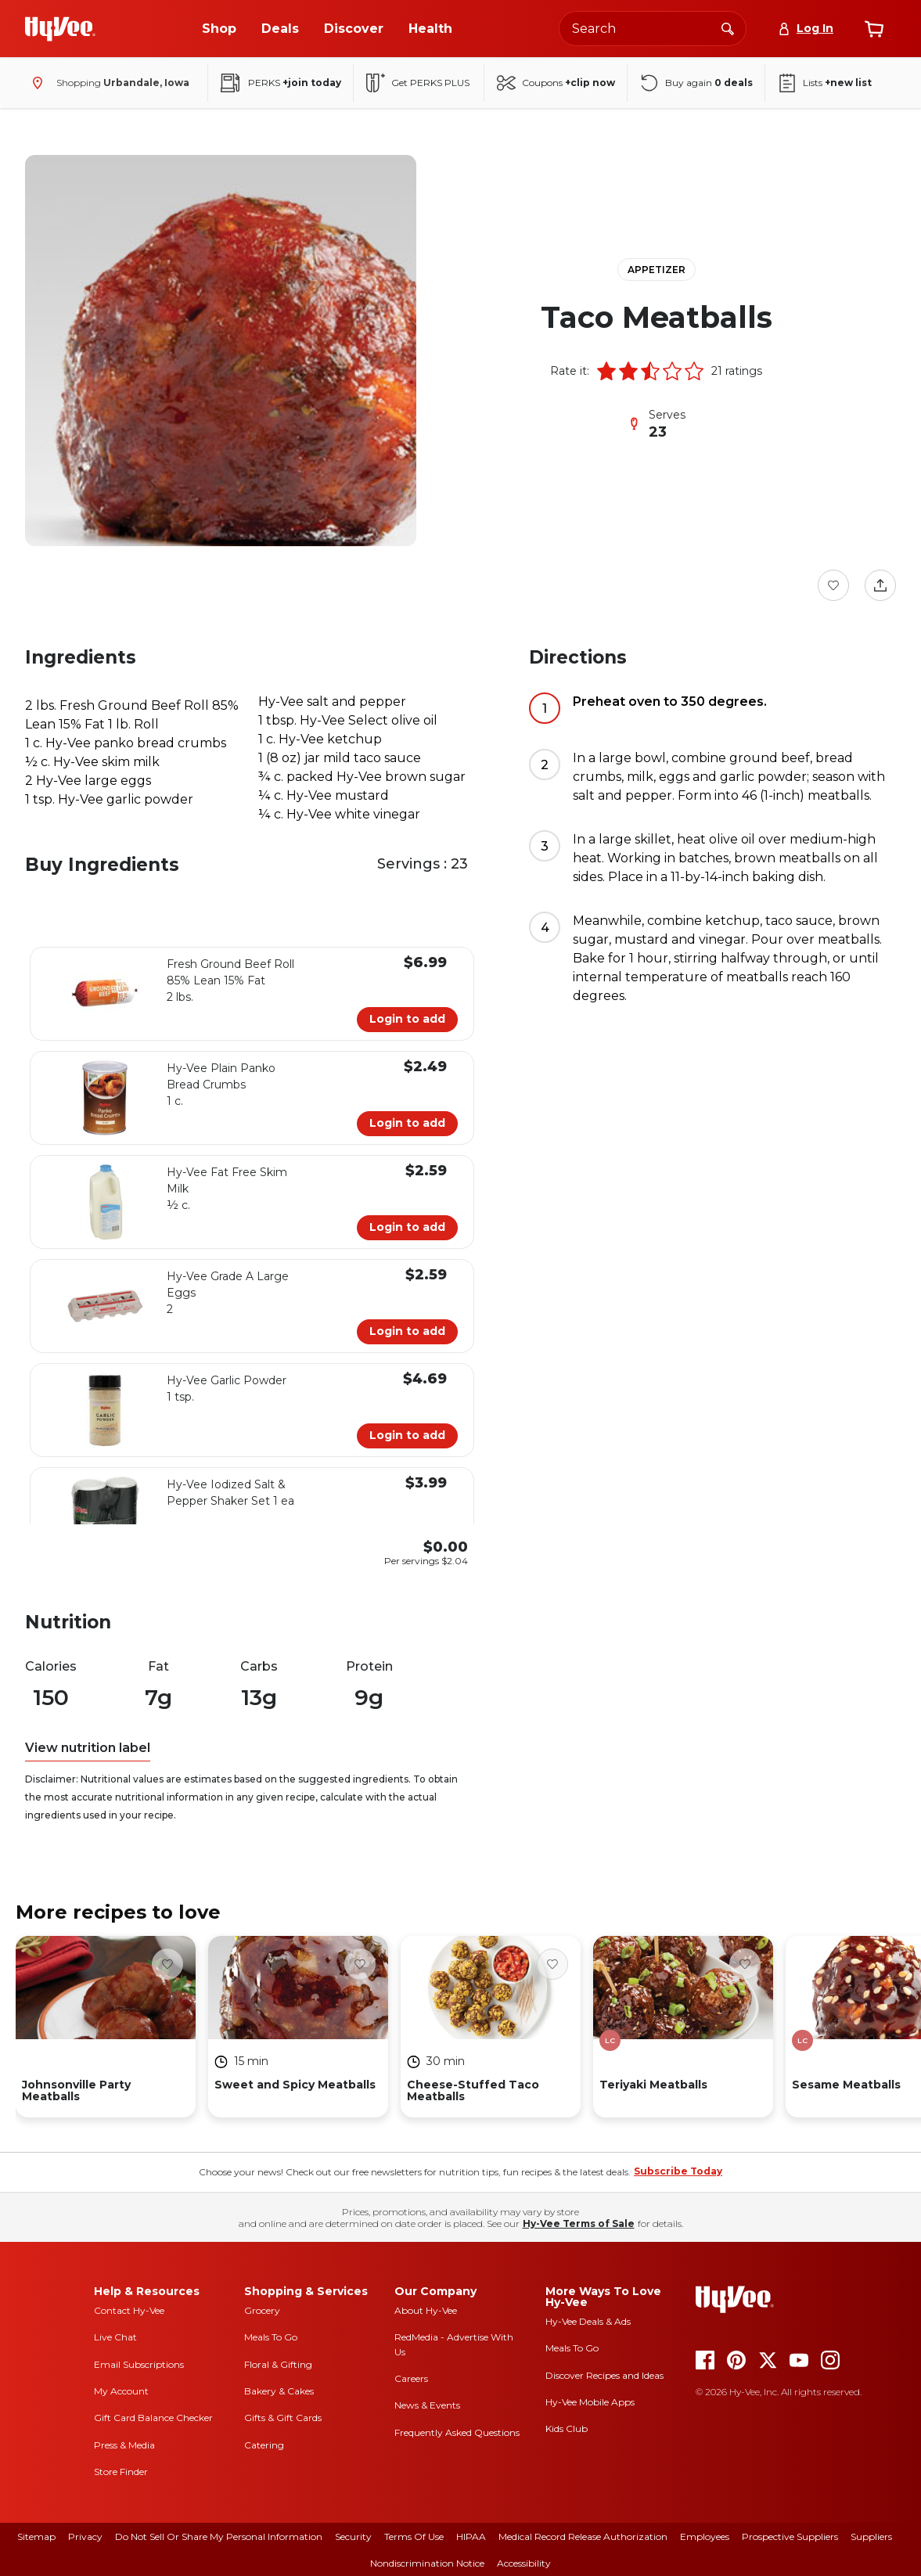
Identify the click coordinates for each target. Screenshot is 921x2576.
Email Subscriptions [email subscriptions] (139, 2364)
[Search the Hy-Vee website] (653, 28)
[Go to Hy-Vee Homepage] (60, 28)
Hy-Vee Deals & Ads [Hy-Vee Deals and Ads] (588, 2321)
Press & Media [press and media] (124, 2445)
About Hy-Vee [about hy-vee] (425, 2310)
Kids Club (566, 2428)
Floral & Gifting (278, 2364)
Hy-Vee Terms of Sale (579, 2223)
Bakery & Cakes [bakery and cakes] (279, 2391)
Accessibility (524, 2563)
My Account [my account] (121, 2391)
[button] (606, 371)
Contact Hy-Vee (129, 2310)
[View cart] (874, 29)
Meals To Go (270, 2337)
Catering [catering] (264, 2445)
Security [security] (353, 2536)
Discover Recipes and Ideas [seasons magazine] (604, 2375)
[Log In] (805, 29)
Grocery (262, 2310)
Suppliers (871, 2536)
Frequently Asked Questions (457, 2432)
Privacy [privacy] (85, 2536)
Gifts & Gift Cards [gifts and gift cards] (283, 2417)
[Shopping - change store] (107, 83)
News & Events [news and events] (427, 2405)
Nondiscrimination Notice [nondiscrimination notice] (427, 2563)
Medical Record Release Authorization (582, 2536)
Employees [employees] (704, 2536)
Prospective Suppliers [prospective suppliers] (790, 2536)
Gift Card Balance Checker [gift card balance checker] (153, 2417)
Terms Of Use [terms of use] (414, 2536)
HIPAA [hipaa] (471, 2536)
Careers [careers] (411, 2378)
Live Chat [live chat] (115, 2337)
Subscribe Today (678, 2171)
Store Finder (121, 2471)
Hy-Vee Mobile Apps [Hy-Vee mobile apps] (590, 2402)
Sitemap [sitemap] (36, 2536)
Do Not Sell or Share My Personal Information (218, 2536)
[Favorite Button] (833, 585)
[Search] (728, 28)
